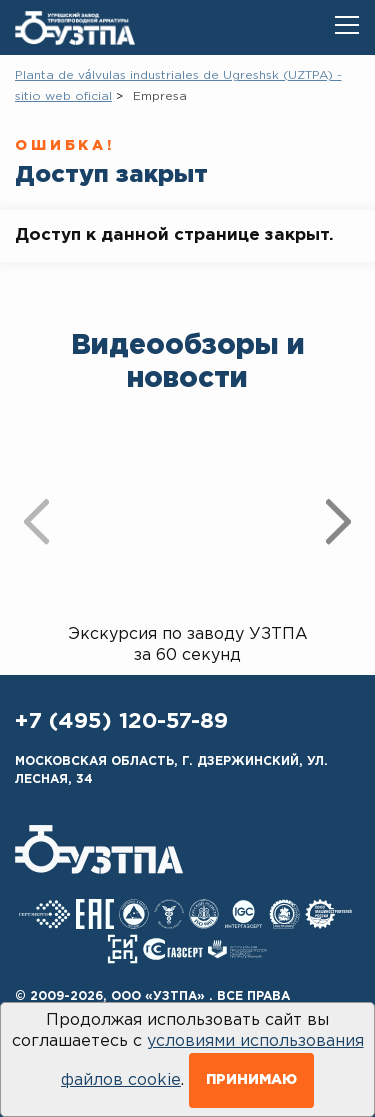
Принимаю (251, 1080)
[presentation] (36, 521)
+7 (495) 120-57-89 (121, 722)
